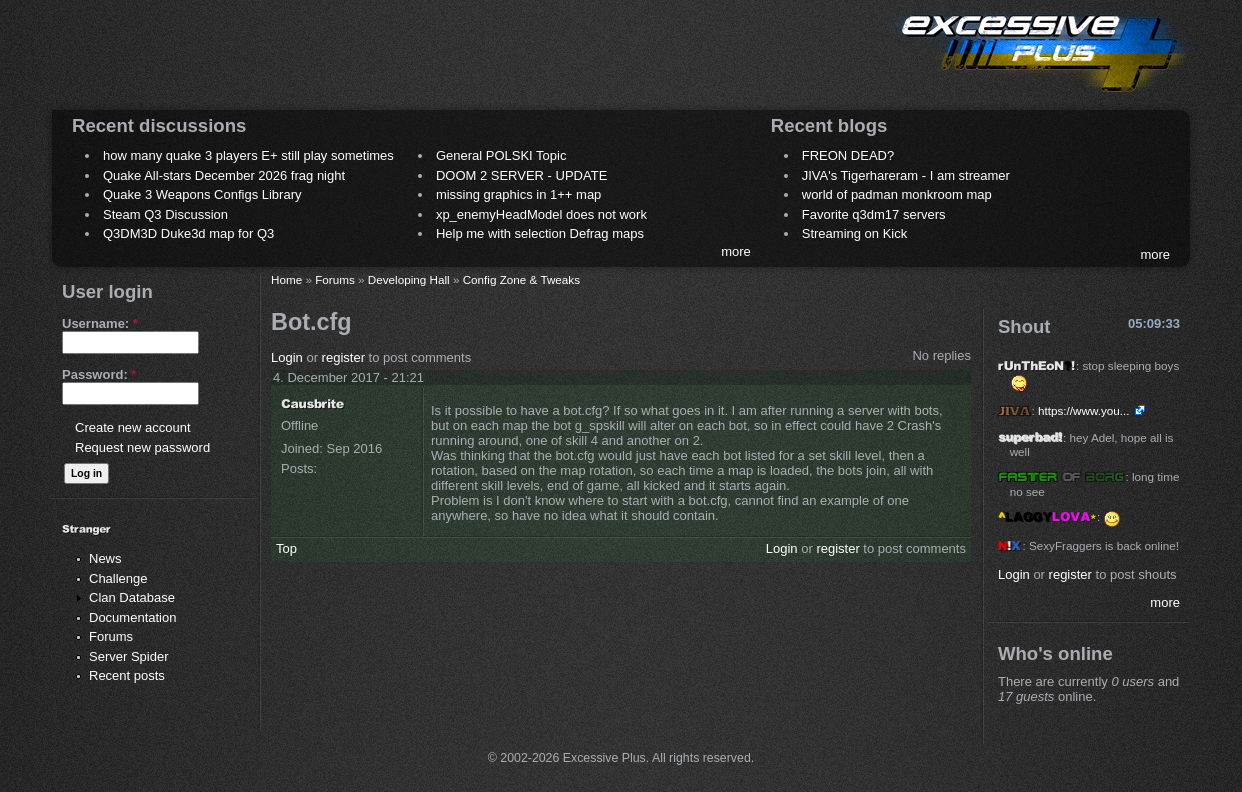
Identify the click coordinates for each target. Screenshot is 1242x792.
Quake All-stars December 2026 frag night (224, 175)
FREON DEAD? (848, 155)
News (105, 558)
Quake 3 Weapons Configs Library (202, 194)
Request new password (142, 447)
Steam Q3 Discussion (165, 214)
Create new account (133, 427)
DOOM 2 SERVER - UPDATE (521, 175)
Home (286, 279)
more (736, 251)
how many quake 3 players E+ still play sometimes (248, 155)
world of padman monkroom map (897, 194)
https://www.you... (1084, 410)
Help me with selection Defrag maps (540, 233)
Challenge (118, 578)
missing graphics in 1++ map (518, 194)
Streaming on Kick (855, 233)
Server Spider (128, 656)
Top (286, 548)
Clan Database (132, 597)
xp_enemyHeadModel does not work (541, 214)
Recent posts (127, 675)
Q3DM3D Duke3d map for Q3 (188, 233)
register (343, 357)
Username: (100, 323)
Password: (99, 374)
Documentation (132, 617)
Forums (111, 636)
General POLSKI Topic (501, 155)
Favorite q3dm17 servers (874, 214)
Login (287, 357)
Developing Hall (409, 279)
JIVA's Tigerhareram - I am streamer (906, 175)
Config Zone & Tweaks (521, 279)
